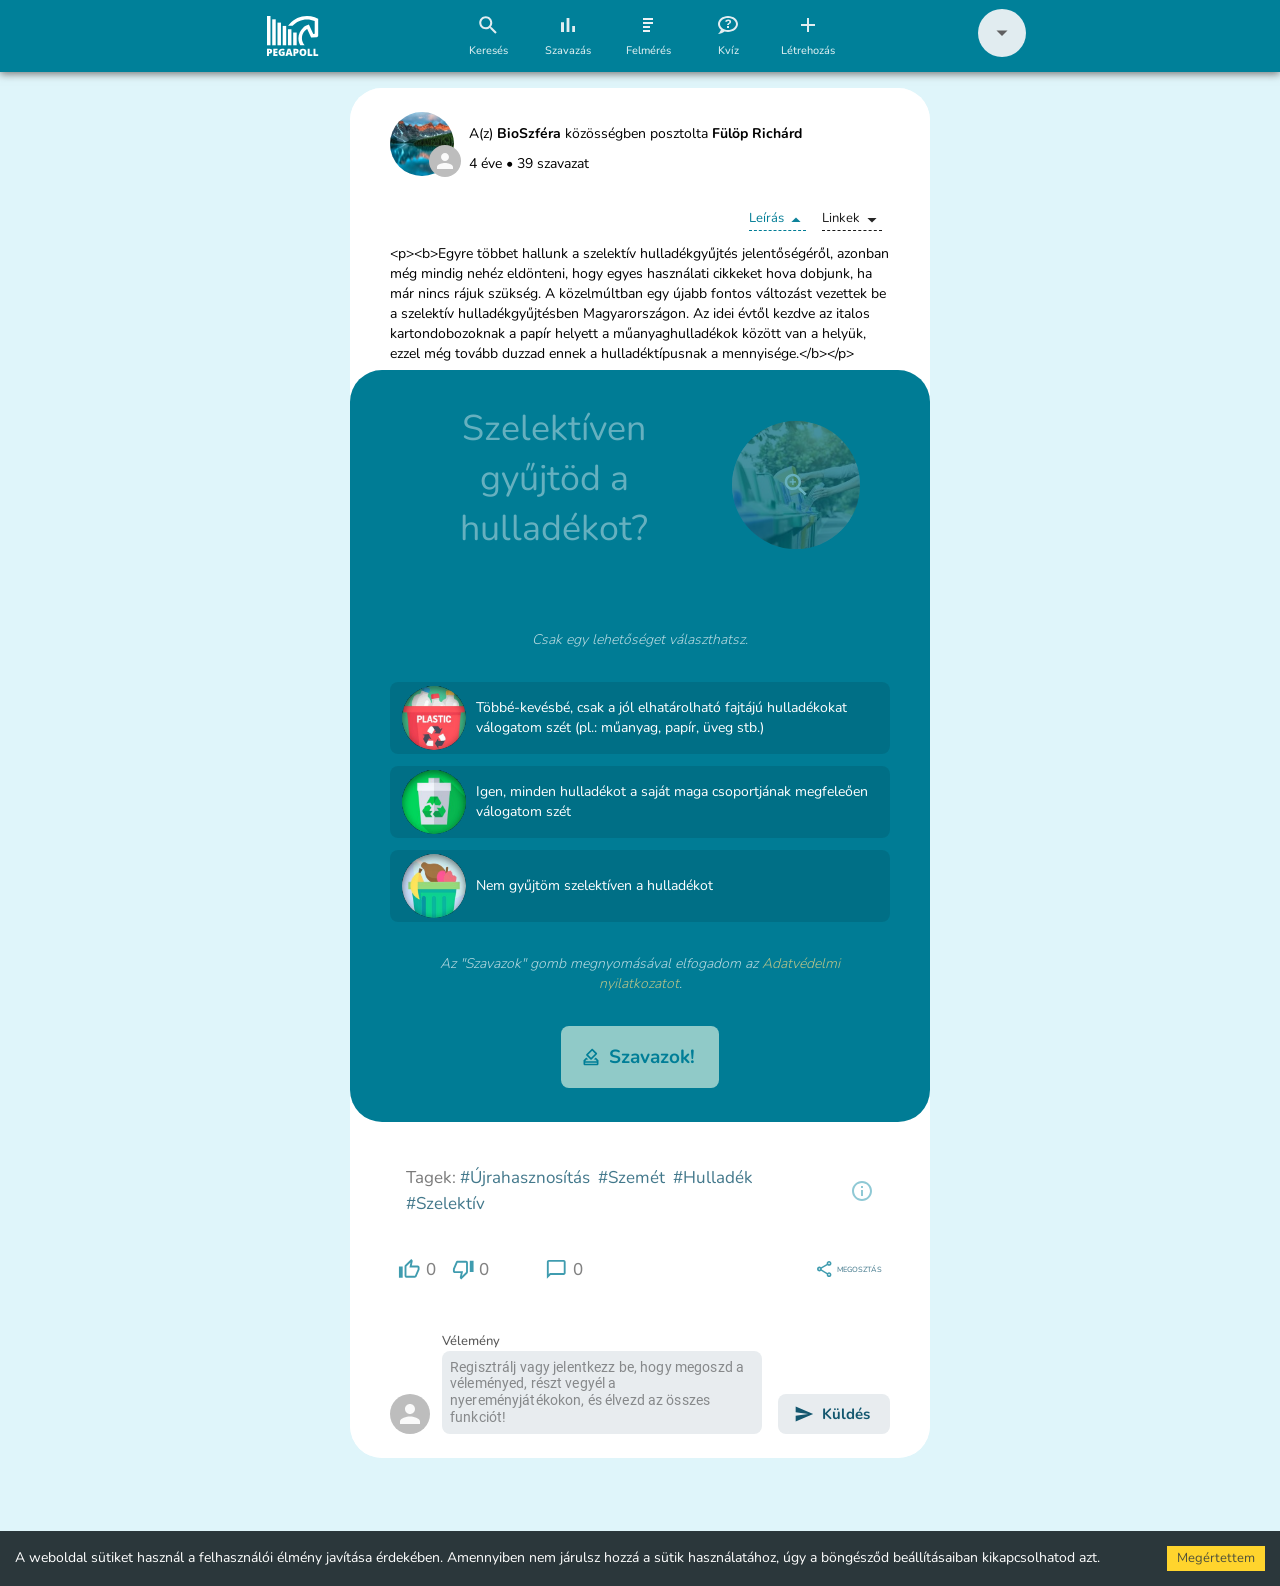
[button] (1002, 52)
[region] (862, 1191)
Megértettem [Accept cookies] (1216, 1558)
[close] (796, 485)
